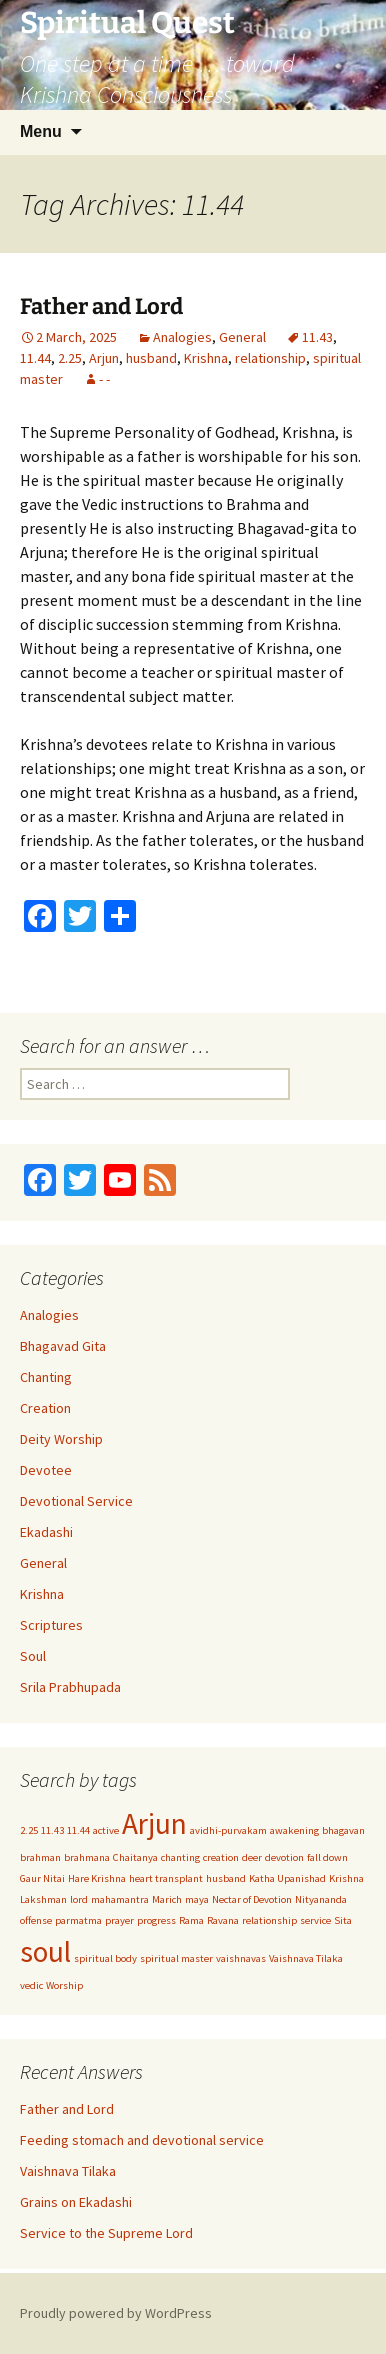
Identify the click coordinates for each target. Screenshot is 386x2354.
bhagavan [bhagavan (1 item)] (343, 1830)
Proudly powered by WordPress (116, 2313)
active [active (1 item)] (106, 1830)
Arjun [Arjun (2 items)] (154, 1823)
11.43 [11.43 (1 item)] (52, 1830)
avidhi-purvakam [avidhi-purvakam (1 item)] (228, 1830)
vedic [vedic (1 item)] (31, 1985)
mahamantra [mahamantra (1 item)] (120, 1899)
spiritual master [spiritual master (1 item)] (176, 1958)
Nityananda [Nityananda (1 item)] (321, 1899)
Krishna (206, 358)
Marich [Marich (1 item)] (167, 1899)
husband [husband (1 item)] (226, 1878)
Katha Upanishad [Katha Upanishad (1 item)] (287, 1878)
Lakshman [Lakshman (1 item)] (43, 1899)
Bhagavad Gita (63, 1346)
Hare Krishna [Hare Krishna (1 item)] (97, 1878)
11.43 (317, 337)
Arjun (104, 358)
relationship (270, 358)
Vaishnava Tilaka (68, 2171)
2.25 (70, 358)
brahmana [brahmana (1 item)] (87, 1857)
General (242, 337)
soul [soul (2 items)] (45, 1951)
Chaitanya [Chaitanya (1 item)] (135, 1857)
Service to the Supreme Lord (106, 2233)
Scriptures (51, 1625)
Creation (45, 1408)
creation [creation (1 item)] (221, 1857)
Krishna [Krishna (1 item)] (346, 1878)
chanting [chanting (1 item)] (180, 1857)
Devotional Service (76, 1501)
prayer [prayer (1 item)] (119, 1920)
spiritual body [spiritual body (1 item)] (105, 1958)
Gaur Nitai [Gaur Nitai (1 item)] (42, 1878)
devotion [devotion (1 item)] (284, 1857)
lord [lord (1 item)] (79, 1899)
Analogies (182, 337)
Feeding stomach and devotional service (142, 2140)
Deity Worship (61, 1439)
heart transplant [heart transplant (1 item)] (166, 1878)
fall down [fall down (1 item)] (327, 1857)
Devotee (46, 1470)
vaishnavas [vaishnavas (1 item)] (241, 1958)
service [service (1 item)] (315, 1920)
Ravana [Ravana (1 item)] (223, 1920)
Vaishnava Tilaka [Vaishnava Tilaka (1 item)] (306, 1958)
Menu (41, 131)
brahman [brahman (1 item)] (40, 1857)
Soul (33, 1656)
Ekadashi (46, 1532)
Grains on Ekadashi (76, 2202)
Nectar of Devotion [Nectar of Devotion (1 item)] (252, 1899)
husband (151, 358)
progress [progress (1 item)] (156, 1920)
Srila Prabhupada (70, 1687)
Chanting (46, 1377)
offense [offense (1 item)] (36, 1920)
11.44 (35, 358)
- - (104, 379)
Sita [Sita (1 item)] (343, 1920)
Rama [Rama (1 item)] (191, 1920)
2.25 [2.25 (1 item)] (29, 1830)
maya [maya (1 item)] (197, 1899)
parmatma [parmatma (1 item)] (78, 1920)
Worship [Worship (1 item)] (64, 1985)
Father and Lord (101, 306)
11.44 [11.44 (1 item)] (78, 1830)
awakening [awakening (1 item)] (294, 1830)
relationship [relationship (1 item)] (269, 1920)
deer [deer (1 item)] (252, 1857)
